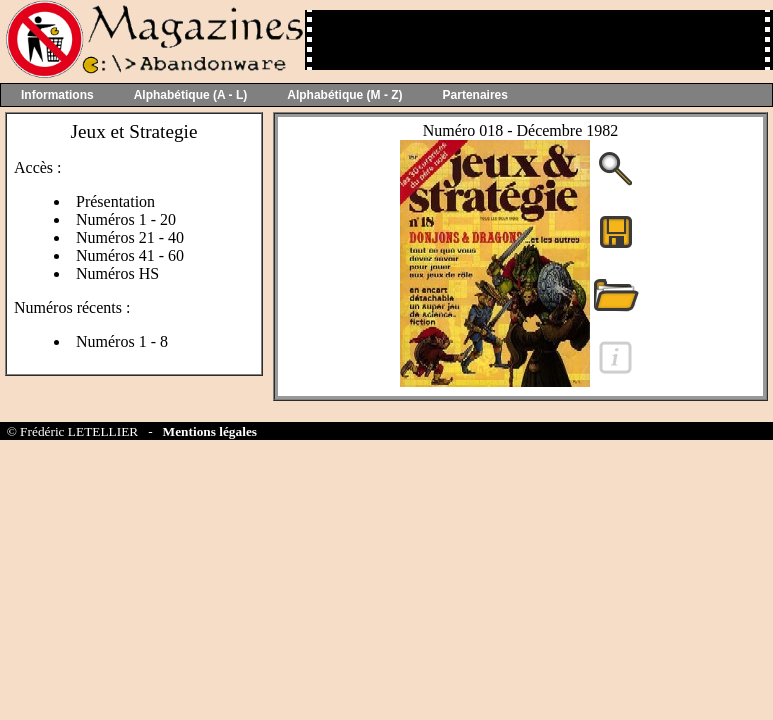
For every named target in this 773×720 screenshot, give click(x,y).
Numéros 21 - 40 (130, 237)
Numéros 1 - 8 (122, 341)
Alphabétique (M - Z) (344, 95)
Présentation (115, 201)
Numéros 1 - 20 (126, 219)
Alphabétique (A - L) (191, 95)
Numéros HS (117, 273)
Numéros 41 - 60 (130, 255)
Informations (57, 95)
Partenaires (475, 95)
